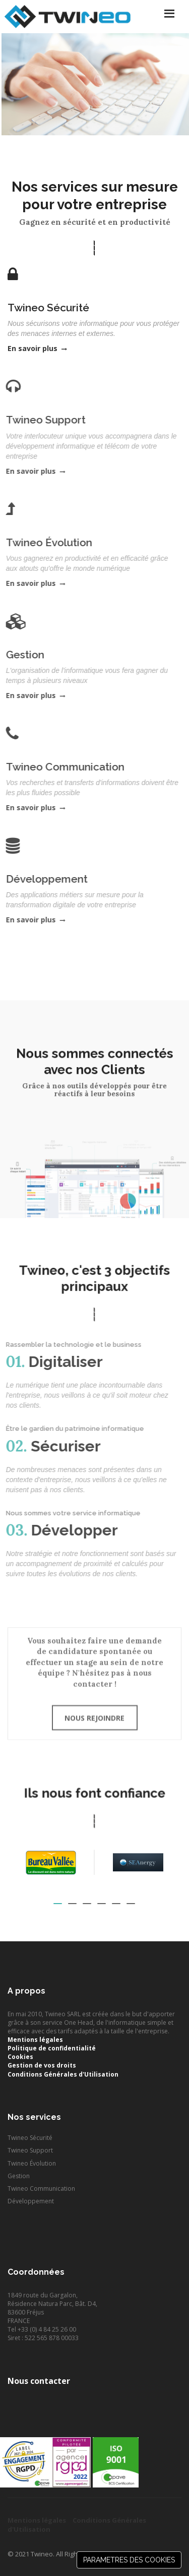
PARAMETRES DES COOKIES (129, 2560)
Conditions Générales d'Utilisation (63, 2074)
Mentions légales (35, 2039)
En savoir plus (37, 348)
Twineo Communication (41, 2188)
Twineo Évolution (32, 2163)
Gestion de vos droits (42, 2065)
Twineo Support (30, 2150)
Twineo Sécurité (30, 2137)
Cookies (20, 2056)
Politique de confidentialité (52, 2048)
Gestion (19, 2176)
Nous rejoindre (94, 1709)
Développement (31, 2201)
